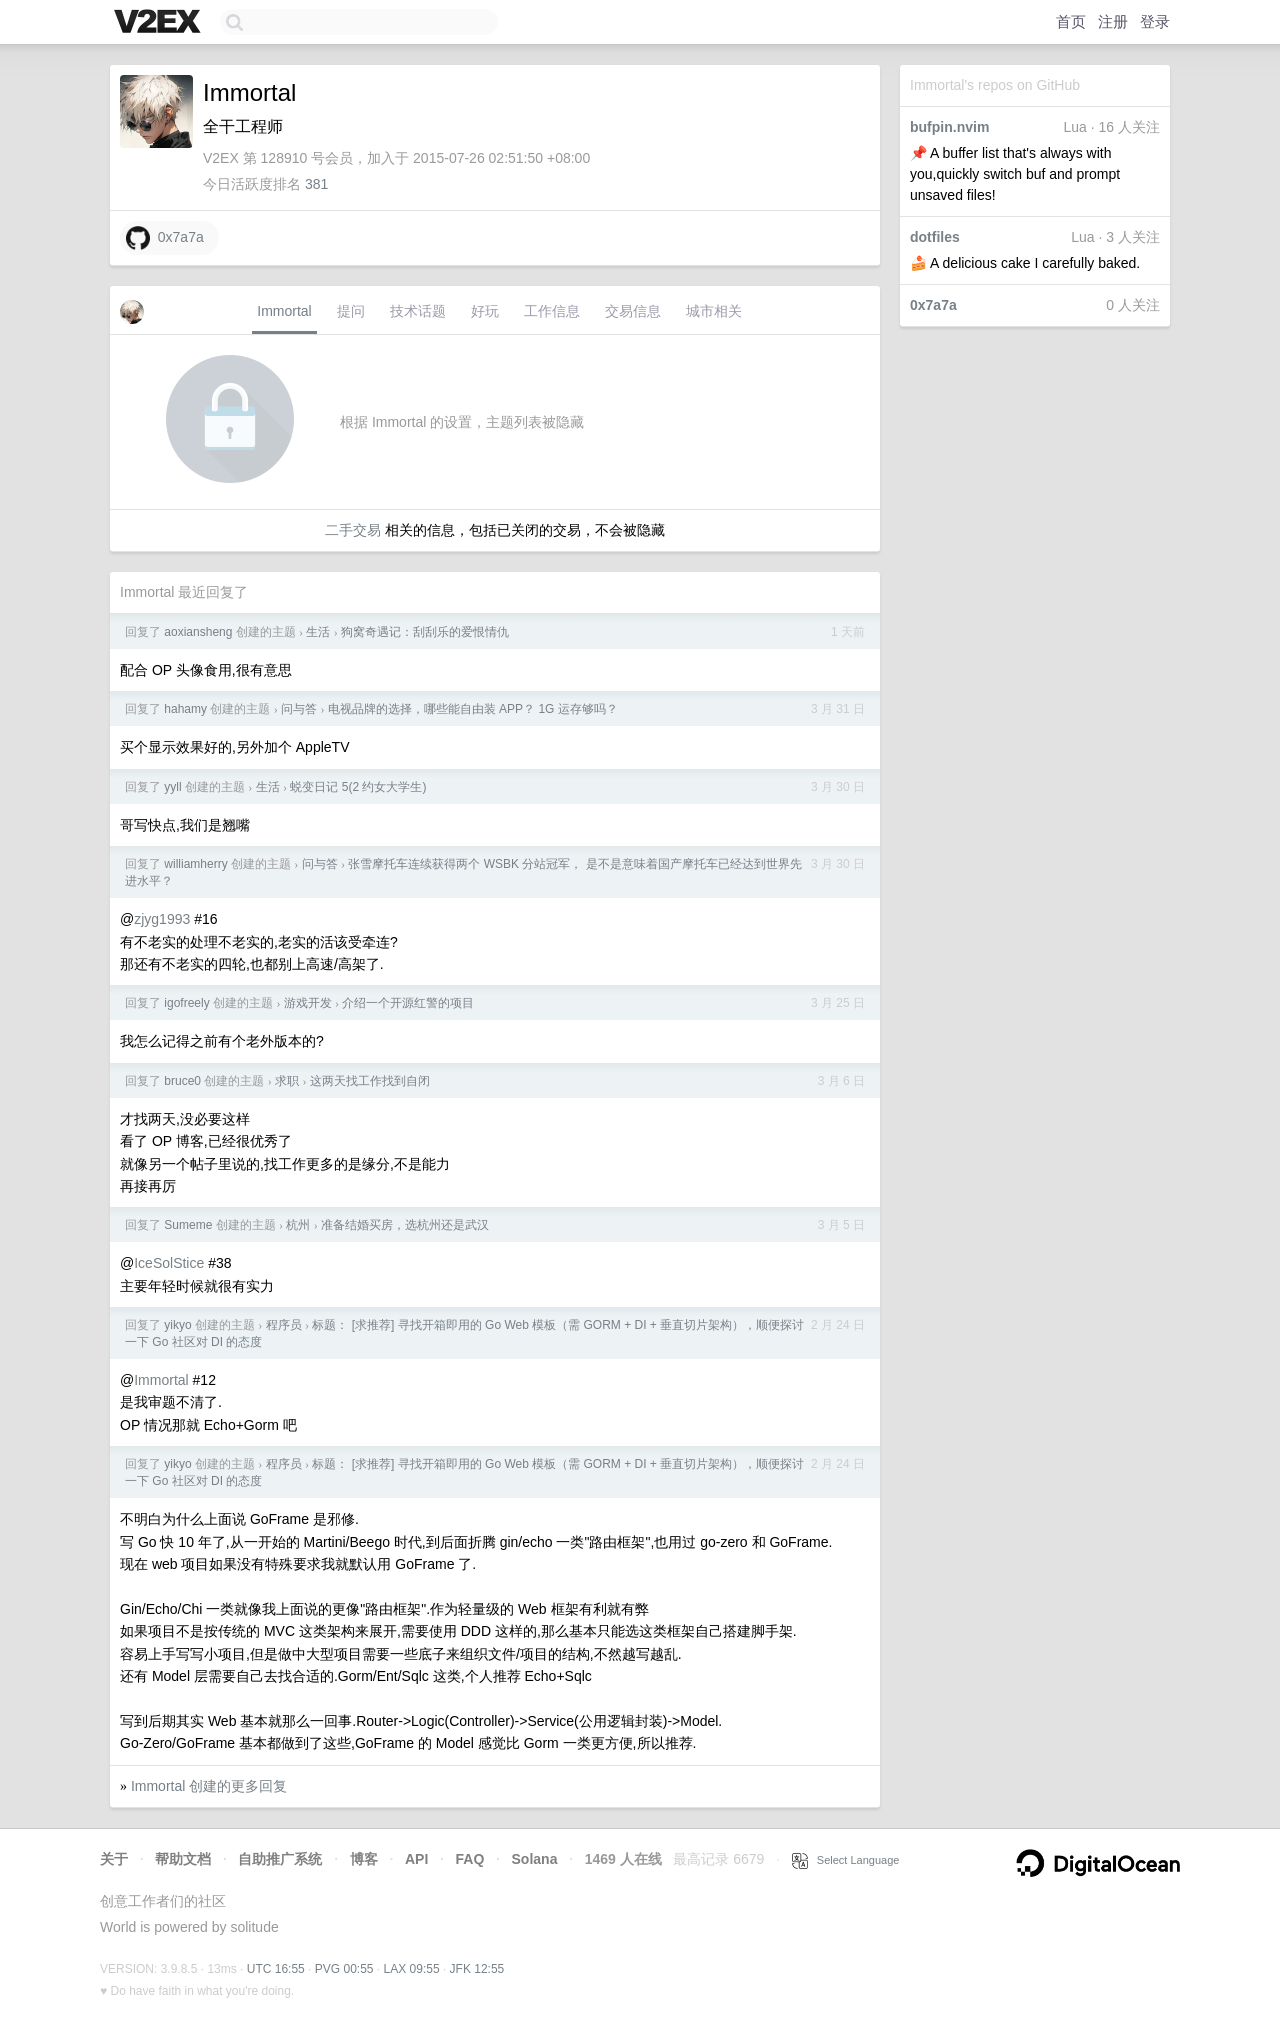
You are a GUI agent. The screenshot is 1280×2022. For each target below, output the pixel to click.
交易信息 (633, 311)
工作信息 (552, 311)
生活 (318, 632)
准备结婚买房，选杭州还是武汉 (405, 1225)
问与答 (299, 709)
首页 (1071, 21)
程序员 (284, 1325)
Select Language (846, 1860)
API (416, 1859)
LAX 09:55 (412, 1969)
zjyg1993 (162, 919)
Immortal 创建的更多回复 (209, 1786)
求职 (287, 1081)
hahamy (185, 709)
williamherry (195, 864)
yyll (172, 787)
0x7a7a (933, 305)
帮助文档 (183, 1859)
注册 (1113, 21)
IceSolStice (169, 1263)
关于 (114, 1859)
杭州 (298, 1225)
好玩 (485, 311)
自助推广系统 (280, 1859)
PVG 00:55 (344, 1969)
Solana (535, 1859)
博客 (364, 1859)
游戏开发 (308, 1003)
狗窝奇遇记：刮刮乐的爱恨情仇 (425, 632)
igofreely (186, 1003)
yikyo (177, 1325)
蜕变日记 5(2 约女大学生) (358, 787)
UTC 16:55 (276, 1969)
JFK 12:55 (477, 1969)
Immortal (284, 311)
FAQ (470, 1859)
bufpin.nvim (949, 127)
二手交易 (353, 530)
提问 (351, 311)
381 (316, 184)
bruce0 (182, 1081)
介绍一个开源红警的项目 (408, 1003)
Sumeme (188, 1225)
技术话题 (418, 311)
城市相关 (714, 311)
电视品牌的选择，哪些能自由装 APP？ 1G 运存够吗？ (473, 709)
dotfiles (935, 237)
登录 (1155, 21)
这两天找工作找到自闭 (370, 1081)
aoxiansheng (198, 632)
